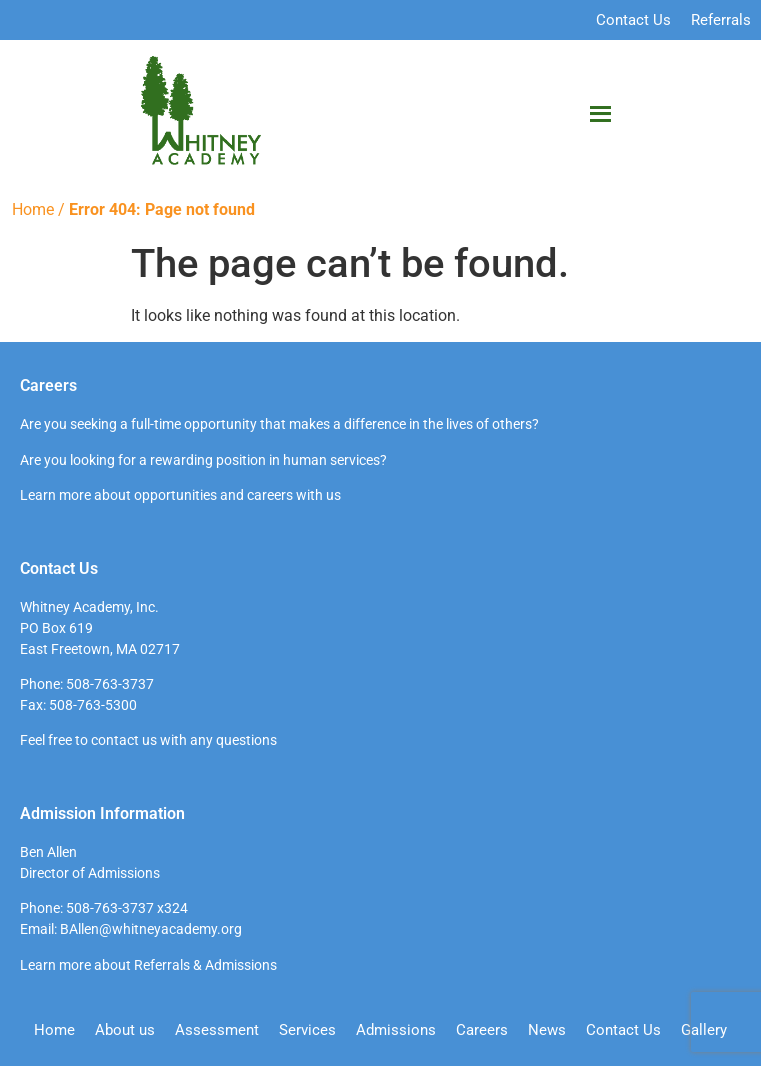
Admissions (396, 1030)
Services (307, 1030)
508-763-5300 (93, 705)
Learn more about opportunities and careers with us (180, 495)
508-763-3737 (110, 684)
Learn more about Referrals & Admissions (148, 965)
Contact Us (633, 20)
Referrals (721, 20)
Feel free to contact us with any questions (148, 740)
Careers (482, 1030)
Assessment (217, 1030)
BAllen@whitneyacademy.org (151, 929)
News (547, 1030)
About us (125, 1030)
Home (33, 209)
